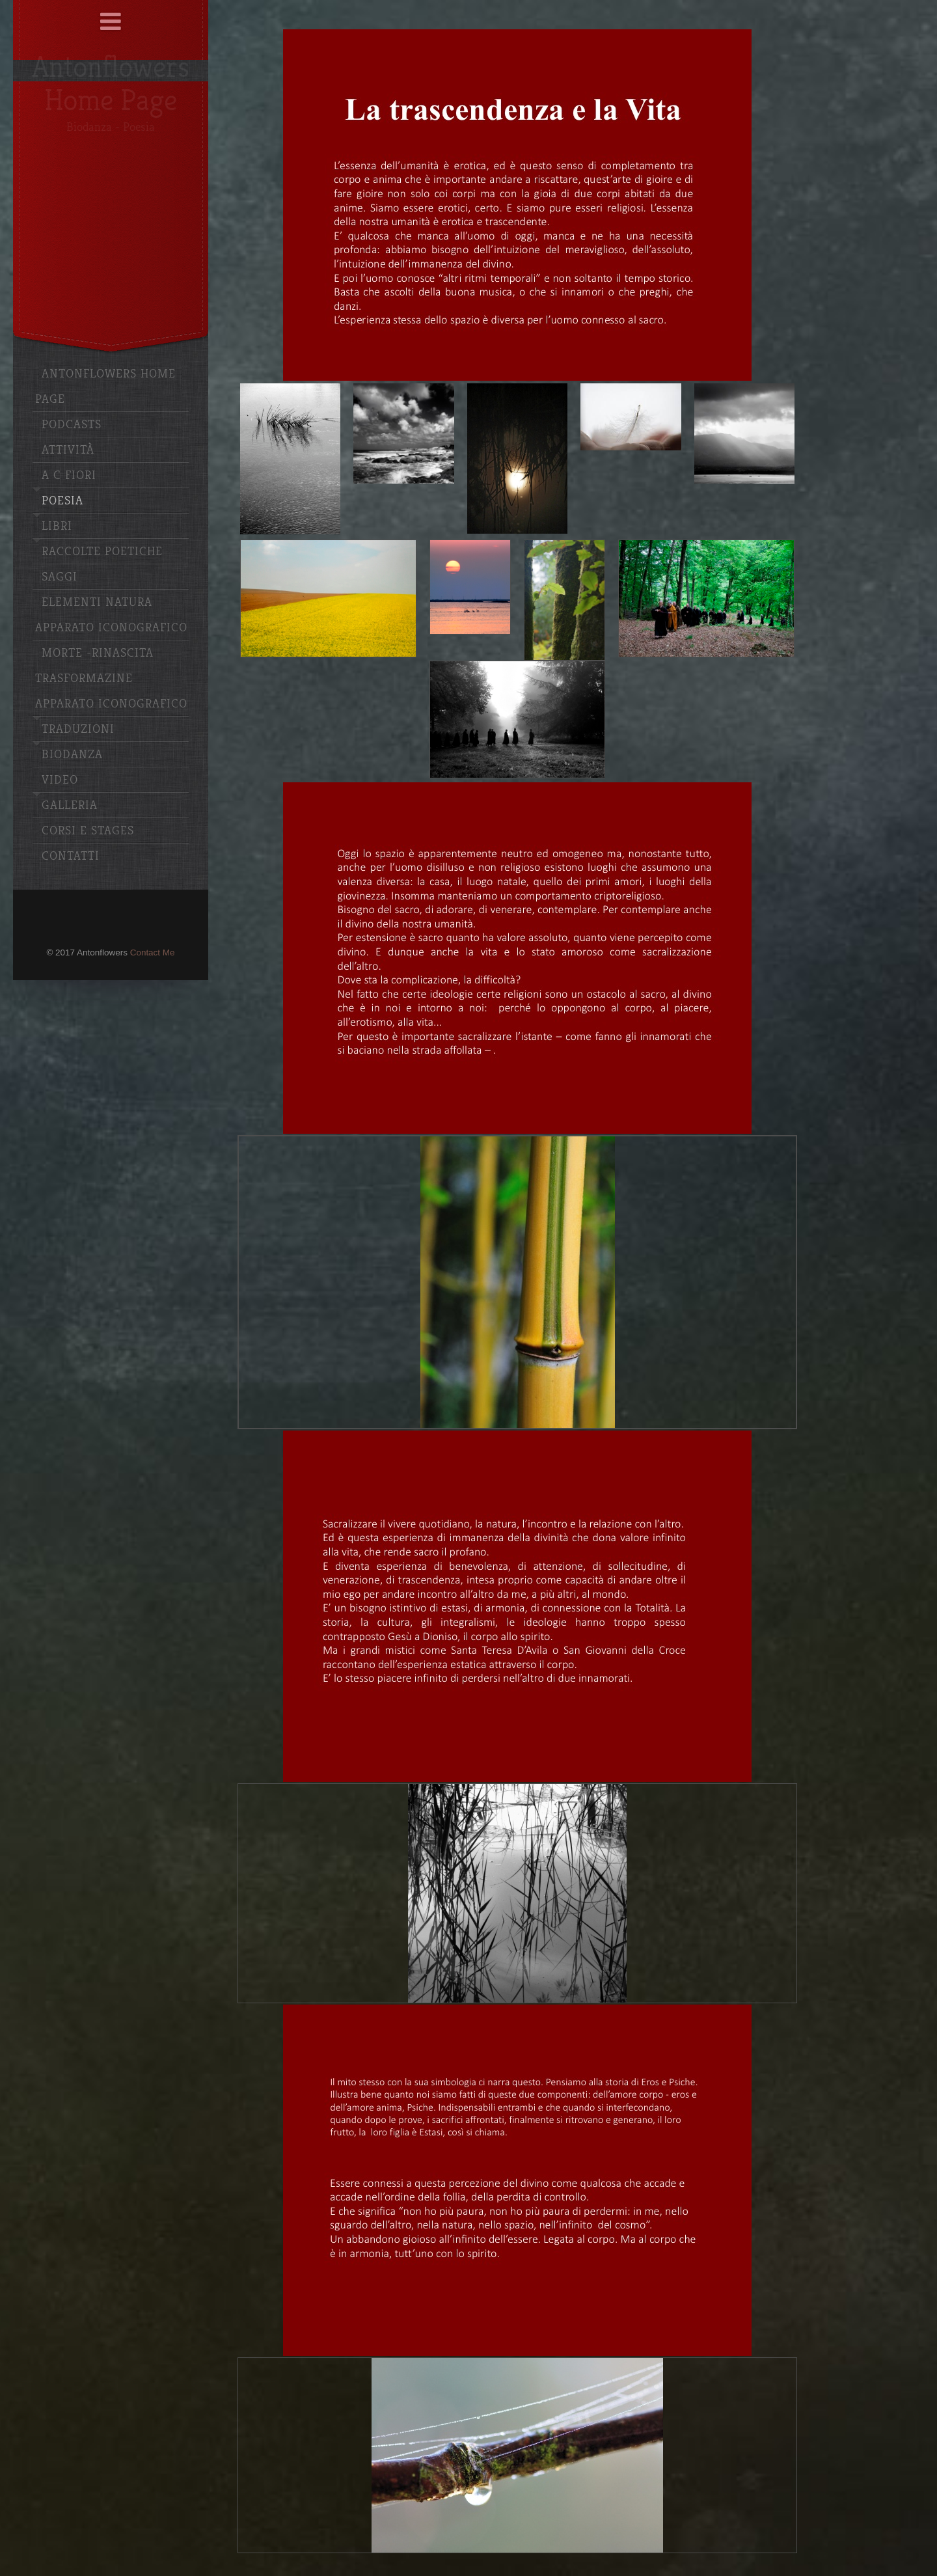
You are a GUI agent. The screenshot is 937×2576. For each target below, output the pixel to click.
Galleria (70, 805)
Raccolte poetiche (102, 551)
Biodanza (72, 754)
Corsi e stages (88, 830)
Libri (57, 526)
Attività (68, 450)
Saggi (59, 576)
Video (60, 780)
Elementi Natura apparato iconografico (111, 615)
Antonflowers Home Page (105, 386)
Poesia (62, 500)
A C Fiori (69, 475)
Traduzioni (78, 729)
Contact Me (152, 952)
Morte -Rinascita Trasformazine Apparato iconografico (111, 678)
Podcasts (72, 424)
